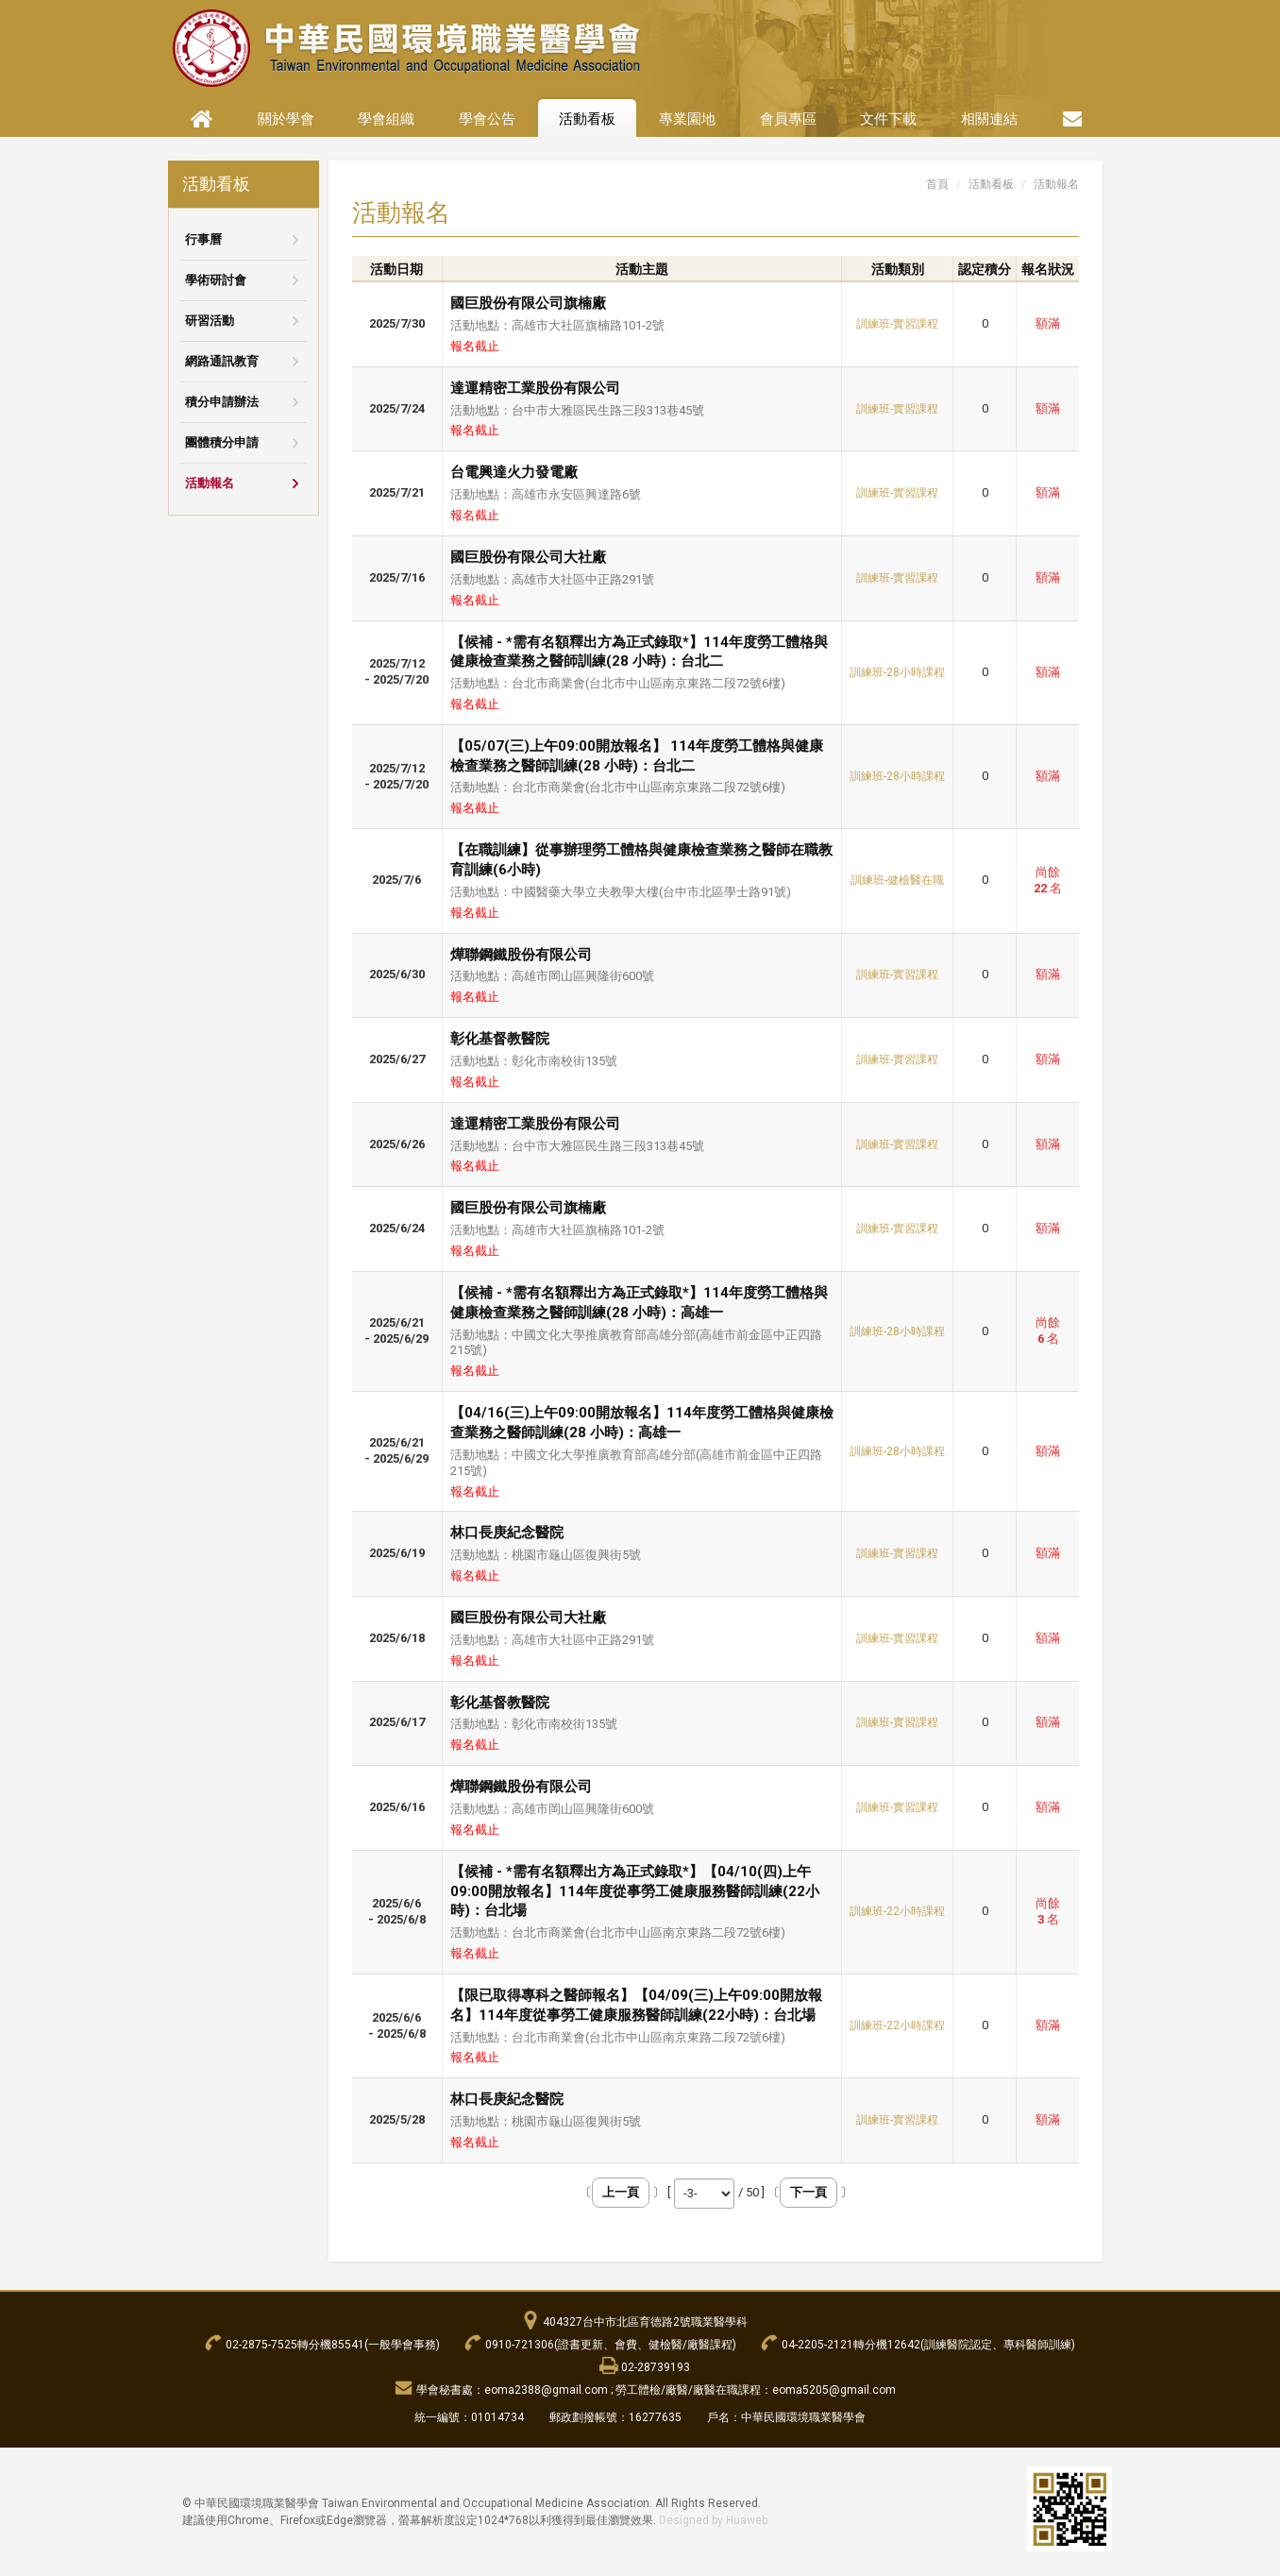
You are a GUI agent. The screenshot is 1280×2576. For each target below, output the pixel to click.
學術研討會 (215, 280)
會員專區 (788, 118)
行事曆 (203, 239)
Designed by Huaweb (713, 2520)
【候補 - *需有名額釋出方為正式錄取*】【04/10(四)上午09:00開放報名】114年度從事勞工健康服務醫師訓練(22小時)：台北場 (634, 1891)
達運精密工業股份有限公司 (535, 388)
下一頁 (808, 2192)
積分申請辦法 (222, 402)
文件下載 (888, 118)
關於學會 (286, 118)
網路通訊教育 (222, 361)
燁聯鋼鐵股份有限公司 (521, 954)
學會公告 (487, 118)
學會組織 (386, 118)
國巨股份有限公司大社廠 (528, 557)
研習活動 (209, 321)
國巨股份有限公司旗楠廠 (528, 303)
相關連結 (989, 118)
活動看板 (587, 118)
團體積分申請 (222, 442)
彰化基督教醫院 (499, 1038)
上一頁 (620, 2192)
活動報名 (209, 483)
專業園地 (687, 118)
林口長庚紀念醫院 (507, 1532)
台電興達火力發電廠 (514, 472)
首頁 (937, 184)
